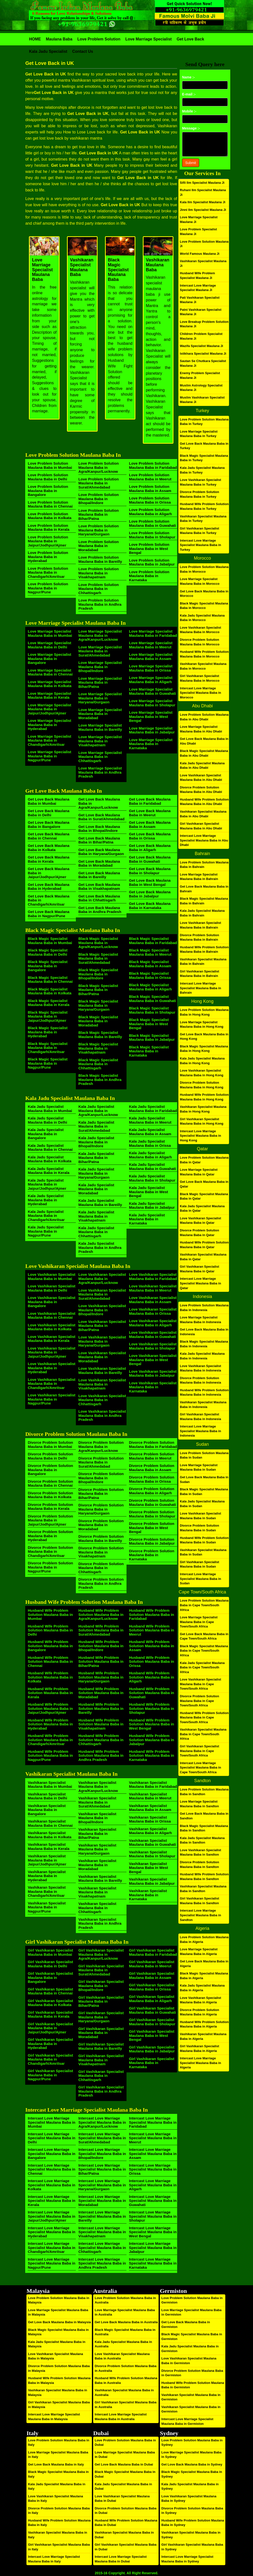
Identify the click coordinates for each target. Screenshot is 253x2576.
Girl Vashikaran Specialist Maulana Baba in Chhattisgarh (101, 2075)
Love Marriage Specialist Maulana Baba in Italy (58, 2454)
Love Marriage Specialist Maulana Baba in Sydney (191, 2454)
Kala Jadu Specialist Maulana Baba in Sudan (202, 1503)
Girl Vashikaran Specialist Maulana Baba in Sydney (192, 2547)
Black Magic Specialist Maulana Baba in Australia (125, 2332)
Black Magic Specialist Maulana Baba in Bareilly (100, 1034)
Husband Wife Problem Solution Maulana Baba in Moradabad (101, 1693)
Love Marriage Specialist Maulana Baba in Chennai (50, 672)
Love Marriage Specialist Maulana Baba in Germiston (191, 2312)
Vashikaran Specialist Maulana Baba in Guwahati (152, 1842)
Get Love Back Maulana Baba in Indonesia (204, 1332)
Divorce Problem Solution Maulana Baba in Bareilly (101, 1538)
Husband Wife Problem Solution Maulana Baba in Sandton (204, 1876)
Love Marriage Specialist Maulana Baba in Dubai (125, 2454)
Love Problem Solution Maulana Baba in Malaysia (58, 2300)
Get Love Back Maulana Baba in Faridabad (149, 801)
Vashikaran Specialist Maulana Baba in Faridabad (153, 1784)
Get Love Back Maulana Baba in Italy (56, 2464)
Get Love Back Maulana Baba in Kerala (48, 859)
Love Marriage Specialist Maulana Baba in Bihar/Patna (100, 682)
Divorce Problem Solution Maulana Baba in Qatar (199, 1232)
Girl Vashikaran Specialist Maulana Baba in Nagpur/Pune (50, 2075)
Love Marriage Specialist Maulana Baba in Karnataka (150, 744)
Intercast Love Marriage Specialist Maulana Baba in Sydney (187, 2559)
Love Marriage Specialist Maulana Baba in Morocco (199, 581)
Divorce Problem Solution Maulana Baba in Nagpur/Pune (50, 1567)
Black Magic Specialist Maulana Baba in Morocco (204, 606)
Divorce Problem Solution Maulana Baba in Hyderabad (50, 1536)
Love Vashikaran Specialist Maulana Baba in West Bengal (153, 1359)
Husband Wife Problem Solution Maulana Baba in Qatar (204, 1245)
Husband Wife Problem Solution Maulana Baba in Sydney (192, 2523)
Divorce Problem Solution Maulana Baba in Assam (151, 1467)
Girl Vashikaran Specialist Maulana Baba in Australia (125, 2404)
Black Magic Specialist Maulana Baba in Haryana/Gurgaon (98, 1005)
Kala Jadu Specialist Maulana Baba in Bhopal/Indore (96, 1142)
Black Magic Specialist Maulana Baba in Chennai (50, 979)
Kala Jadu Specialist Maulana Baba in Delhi (47, 1120)
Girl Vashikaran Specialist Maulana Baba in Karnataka (151, 2063)
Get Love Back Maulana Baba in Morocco (204, 593)
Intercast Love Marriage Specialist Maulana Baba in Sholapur (153, 2216)
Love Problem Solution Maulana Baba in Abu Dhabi (204, 717)
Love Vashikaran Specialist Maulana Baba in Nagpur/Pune (51, 1399)
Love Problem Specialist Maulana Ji (198, 231)
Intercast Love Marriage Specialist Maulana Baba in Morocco (200, 692)
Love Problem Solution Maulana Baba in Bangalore (48, 490)
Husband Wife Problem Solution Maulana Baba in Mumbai (50, 1614)
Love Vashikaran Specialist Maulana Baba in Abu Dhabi (201, 777)
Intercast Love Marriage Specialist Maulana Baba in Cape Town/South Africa (200, 1767)
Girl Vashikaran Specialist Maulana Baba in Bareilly (101, 2046)
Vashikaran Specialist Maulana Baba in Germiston (190, 2397)
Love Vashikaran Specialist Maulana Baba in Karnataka (153, 1387)
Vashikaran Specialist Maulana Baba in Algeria (203, 2036)
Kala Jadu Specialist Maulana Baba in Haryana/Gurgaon (96, 1173)
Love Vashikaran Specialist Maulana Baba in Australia (122, 2356)
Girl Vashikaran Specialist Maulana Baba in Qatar (199, 1269)
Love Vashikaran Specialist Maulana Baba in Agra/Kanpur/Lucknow (102, 1278)
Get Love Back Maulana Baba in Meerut (149, 813)
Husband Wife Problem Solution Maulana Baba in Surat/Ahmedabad (101, 1630)
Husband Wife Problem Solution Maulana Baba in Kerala (50, 1693)
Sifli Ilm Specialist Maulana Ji (202, 182)
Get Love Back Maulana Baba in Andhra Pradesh (99, 910)
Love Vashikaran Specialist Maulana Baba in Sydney (188, 2498)
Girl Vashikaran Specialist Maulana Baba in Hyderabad (50, 2043)
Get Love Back (190, 39)
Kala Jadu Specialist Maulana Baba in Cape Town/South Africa (202, 1667)
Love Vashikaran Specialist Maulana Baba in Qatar (200, 1220)
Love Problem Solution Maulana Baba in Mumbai (50, 465)
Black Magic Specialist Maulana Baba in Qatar (204, 1196)
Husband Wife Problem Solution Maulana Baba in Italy (59, 2523)
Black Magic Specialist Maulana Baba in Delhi (47, 952)
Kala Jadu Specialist (48, 51)
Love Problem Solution (98, 39)
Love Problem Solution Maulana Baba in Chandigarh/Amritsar (48, 572)
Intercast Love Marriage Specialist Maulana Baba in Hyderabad (51, 2232)
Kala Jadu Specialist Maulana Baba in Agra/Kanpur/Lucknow (98, 1110)
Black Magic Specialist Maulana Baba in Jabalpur (152, 1037)
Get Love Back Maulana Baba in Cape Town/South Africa (204, 1636)
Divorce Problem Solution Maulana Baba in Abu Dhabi (201, 790)
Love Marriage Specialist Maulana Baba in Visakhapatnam (100, 741)
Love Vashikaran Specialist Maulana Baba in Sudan (200, 1516)
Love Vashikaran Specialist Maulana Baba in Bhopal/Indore (102, 1310)
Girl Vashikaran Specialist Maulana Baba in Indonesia (200, 1416)
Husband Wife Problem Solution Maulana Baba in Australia (126, 2380)
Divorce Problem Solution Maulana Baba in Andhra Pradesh (101, 1583)
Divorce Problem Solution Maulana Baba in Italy (59, 2510)
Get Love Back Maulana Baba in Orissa (149, 836)
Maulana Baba (59, 39)
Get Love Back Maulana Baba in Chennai (48, 836)
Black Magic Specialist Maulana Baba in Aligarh (150, 987)
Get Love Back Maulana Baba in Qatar (204, 1184)
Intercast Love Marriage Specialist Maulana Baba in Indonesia (200, 1431)
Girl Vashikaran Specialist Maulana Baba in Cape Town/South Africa (199, 1750)
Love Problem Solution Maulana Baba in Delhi (48, 477)
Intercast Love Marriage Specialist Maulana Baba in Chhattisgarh (102, 2247)
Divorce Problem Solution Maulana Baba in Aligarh (151, 1491)
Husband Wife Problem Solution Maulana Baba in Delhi (50, 1630)
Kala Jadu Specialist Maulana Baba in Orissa (150, 1143)
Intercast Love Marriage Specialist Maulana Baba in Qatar (200, 1283)
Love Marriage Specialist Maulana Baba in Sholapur (152, 703)
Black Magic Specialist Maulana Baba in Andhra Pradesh (99, 1079)
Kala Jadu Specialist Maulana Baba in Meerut (150, 1120)
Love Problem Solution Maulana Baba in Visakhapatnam (98, 573)
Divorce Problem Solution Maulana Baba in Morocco (199, 642)
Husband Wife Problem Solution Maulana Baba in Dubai (126, 2523)
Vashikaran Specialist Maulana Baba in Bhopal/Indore (97, 1818)
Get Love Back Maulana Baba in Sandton (204, 1816)
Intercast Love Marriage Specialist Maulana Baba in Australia (121, 2416)
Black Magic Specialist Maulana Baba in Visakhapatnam (98, 1048)
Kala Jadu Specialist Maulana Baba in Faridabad (153, 1108)
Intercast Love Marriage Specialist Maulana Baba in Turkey (200, 545)
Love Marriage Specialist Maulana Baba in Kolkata (49, 684)
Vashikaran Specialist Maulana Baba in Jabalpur (152, 1881)
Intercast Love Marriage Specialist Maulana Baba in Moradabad (102, 2200)
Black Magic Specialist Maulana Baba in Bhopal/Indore (98, 974)
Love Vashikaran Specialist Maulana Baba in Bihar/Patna (102, 1325)
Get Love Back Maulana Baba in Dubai (124, 2464)
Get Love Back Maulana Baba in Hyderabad (48, 886)
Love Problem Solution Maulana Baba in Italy (58, 2442)
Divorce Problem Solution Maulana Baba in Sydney (192, 2510)
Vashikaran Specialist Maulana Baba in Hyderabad (46, 1876)
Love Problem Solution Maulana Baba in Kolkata (49, 516)
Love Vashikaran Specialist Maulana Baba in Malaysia (55, 2356)
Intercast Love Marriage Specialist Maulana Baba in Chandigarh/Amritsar (51, 2247)
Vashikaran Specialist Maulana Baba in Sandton (203, 1888)
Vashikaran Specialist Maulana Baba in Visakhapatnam (97, 1892)
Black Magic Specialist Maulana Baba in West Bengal (149, 1024)
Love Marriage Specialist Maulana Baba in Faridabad (153, 633)
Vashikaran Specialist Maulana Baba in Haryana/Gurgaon (97, 1849)
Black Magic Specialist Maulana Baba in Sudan (204, 1491)
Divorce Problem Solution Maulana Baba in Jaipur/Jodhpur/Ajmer (50, 1520)
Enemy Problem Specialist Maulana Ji (200, 375)
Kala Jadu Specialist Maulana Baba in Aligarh (150, 1155)
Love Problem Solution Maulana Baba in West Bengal (149, 548)
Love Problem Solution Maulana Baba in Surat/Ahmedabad (98, 483)
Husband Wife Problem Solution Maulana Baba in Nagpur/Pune (50, 1755)
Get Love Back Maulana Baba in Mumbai (48, 801)
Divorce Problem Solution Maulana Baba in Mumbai (50, 1444)
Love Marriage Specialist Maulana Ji (198, 219)
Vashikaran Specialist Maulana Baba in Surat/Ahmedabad (97, 1802)
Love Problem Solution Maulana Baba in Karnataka (149, 576)
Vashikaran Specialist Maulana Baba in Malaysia (57, 2392)
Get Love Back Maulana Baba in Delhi (48, 813)
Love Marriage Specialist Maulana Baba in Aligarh (150, 680)
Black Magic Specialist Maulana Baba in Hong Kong (204, 1048)
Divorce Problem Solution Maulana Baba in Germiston (192, 2373)
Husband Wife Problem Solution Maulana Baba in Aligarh (151, 1677)
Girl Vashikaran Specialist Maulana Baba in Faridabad (153, 1952)
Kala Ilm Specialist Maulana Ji (202, 202)
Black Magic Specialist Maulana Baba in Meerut (150, 952)
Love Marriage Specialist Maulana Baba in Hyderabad (49, 724)
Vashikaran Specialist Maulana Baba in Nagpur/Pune (46, 1907)
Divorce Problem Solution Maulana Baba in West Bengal (151, 1527)
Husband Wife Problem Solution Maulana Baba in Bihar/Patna (101, 1661)
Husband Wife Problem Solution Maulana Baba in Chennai (50, 1661)
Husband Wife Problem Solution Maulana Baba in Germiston (192, 2385)
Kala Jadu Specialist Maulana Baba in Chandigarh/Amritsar (46, 1215)
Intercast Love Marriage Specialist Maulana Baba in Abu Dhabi (204, 840)
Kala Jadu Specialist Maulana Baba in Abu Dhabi (202, 765)
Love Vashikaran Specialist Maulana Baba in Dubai (122, 2498)
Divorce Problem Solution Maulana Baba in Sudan (199, 1528)
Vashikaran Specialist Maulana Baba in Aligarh (150, 1831)
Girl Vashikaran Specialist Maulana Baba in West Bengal (151, 2035)
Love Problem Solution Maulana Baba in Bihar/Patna (98, 514)
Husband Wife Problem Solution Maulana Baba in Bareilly (101, 1708)
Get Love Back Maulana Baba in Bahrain (204, 889)
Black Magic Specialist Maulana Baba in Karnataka (149, 1051)
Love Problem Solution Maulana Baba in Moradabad (98, 546)
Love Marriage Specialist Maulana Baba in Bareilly (100, 727)
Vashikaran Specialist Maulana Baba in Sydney (190, 2535)
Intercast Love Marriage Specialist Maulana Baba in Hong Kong (200, 1135)
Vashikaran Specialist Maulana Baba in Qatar (203, 1257)
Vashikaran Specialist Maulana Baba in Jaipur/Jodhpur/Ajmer (47, 1860)
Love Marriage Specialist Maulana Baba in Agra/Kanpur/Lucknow (100, 635)
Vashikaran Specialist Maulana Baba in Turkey (203, 518)
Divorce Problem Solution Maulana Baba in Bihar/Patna (101, 1493)
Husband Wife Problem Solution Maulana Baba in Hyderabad (50, 1724)
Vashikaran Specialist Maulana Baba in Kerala (48, 1846)
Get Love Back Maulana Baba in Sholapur (149, 871)
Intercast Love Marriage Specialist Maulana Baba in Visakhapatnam (102, 2232)
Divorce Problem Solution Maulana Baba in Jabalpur (152, 1541)
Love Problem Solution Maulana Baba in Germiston (192, 2300)
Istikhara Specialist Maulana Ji (203, 353)
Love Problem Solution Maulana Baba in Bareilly (100, 559)
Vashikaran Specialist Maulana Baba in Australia (124, 2392)
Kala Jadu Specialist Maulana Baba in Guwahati (152, 1166)
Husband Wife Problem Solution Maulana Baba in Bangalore (50, 1646)
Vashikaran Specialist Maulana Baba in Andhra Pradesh (99, 1923)
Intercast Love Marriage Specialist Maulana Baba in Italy (54, 2559)
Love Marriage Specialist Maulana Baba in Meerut (150, 645)
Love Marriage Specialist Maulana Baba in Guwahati (152, 691)
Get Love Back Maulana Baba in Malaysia (59, 2322)
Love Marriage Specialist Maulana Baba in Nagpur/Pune (49, 756)
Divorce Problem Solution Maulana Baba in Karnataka (151, 1555)
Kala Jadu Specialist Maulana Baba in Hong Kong (202, 1061)
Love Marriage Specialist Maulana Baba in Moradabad (100, 714)
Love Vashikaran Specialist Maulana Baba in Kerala (51, 1338)
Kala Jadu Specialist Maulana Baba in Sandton (202, 1840)
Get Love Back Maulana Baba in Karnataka (149, 905)
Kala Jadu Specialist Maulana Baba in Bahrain (202, 913)
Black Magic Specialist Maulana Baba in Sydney (191, 2474)
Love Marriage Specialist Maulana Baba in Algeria (198, 1951)
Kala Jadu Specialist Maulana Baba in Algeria (202, 1988)
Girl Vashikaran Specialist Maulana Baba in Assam (151, 1975)
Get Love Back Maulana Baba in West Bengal (149, 882)
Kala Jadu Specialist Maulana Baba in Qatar (202, 1208)
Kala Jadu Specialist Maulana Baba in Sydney (190, 2486)
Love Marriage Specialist (148, 39)
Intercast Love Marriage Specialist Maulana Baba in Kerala (51, 2200)
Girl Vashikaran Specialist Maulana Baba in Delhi (50, 1964)
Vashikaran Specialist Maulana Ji (203, 263)
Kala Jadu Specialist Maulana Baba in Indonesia (202, 1356)
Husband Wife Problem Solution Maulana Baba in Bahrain (204, 949)
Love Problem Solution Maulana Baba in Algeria (204, 1939)
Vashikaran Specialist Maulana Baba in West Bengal (148, 1868)
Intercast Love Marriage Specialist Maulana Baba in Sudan (200, 1578)
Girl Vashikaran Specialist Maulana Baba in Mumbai (50, 1952)
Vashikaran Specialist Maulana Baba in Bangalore (46, 1810)
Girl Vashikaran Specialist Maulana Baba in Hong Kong (201, 1121)
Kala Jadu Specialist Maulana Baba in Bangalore (45, 1134)
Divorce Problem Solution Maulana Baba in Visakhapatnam (101, 1552)
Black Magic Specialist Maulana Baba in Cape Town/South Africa (204, 1650)
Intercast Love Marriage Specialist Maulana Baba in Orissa (153, 2169)
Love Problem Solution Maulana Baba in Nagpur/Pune (48, 588)
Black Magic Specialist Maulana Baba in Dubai (125, 2474)
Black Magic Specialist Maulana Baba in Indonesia (204, 1344)
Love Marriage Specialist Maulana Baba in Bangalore (49, 658)
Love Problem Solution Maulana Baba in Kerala (48, 527)
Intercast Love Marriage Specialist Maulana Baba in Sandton (200, 1915)
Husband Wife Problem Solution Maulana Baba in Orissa (151, 1661)
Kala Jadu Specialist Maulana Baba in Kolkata (49, 1159)
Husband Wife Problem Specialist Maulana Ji (197, 275)
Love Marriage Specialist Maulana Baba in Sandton (199, 1804)
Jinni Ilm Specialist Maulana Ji (203, 210)
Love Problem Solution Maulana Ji (204, 244)
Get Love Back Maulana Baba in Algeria (204, 1963)
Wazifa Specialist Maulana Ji (201, 346)
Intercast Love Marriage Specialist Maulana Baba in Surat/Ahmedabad (102, 2138)
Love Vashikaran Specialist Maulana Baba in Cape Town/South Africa (200, 1684)
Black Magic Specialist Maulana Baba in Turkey (204, 458)
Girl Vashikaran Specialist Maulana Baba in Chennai (50, 1991)
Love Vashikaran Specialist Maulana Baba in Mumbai (51, 1276)
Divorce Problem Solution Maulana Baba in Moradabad (101, 1525)
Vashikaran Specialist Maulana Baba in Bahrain (203, 961)
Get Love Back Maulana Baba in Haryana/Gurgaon (101, 852)
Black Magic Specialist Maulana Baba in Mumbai (50, 940)
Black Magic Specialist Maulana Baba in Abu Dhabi (204, 753)
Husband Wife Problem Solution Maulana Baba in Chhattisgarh (101, 1740)
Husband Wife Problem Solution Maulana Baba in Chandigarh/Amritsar (50, 1740)
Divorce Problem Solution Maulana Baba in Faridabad (153, 1444)
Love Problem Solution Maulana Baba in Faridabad (153, 465)
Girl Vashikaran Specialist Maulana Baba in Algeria (199, 2048)
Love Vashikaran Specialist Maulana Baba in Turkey (200, 482)
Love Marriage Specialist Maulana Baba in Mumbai (50, 633)
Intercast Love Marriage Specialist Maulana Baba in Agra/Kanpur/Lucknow (102, 2122)
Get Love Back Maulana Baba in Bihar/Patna (99, 840)
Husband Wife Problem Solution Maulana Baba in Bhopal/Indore (101, 1646)
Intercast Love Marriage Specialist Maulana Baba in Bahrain (200, 988)
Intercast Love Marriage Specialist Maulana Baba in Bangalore (51, 2153)
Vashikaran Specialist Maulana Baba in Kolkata (49, 1835)
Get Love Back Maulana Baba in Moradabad (99, 863)
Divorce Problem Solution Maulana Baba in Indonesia (200, 1380)
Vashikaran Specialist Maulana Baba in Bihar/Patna (97, 1833)
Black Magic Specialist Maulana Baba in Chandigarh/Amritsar (47, 1047)
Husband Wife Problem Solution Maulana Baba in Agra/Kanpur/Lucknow (101, 1614)
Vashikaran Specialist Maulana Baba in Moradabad (97, 1865)
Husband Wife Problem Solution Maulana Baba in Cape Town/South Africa (204, 1717)
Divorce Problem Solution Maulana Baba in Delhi (50, 1456)
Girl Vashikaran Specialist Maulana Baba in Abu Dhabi (201, 826)
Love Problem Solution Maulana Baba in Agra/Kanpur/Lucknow (98, 467)
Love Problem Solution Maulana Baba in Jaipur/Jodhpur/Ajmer (48, 541)
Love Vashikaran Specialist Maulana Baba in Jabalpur (153, 1373)
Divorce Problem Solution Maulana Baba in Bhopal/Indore (101, 1478)
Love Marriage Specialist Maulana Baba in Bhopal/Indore (100, 666)
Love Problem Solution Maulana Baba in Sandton (204, 1792)
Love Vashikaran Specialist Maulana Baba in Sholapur (153, 1346)
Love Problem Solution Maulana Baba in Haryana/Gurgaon (98, 530)
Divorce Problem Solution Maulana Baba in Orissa (151, 1479)
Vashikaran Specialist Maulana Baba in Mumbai (50, 1784)
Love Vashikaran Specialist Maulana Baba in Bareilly (102, 1370)
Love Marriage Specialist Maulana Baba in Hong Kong (201, 1024)
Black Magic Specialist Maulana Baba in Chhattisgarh (98, 1064)
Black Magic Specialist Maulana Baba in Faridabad (153, 940)
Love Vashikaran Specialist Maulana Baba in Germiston (188, 2361)
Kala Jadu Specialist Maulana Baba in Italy (56, 2486)
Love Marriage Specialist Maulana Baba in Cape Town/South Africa (198, 1621)
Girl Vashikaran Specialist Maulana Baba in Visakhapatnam (101, 2060)
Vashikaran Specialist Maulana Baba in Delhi (47, 1796)
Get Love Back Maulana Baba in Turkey (204, 446)
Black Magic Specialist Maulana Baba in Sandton (204, 1828)
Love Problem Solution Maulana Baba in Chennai (50, 504)
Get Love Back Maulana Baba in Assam (149, 824)
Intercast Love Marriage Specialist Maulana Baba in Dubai (121, 2559)
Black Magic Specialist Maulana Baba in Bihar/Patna (98, 990)
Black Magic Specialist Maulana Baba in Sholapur (152, 1010)
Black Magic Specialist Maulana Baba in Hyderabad (47, 1032)
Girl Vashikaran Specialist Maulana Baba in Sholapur (152, 2022)
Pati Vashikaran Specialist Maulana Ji (199, 300)
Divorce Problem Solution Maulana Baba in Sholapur (152, 1514)
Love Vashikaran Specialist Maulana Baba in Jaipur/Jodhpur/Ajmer (51, 1352)
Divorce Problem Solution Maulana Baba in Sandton (199, 1864)
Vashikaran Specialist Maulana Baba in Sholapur (152, 1854)
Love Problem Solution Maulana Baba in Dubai (125, 2442)
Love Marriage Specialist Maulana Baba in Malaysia (58, 2312)
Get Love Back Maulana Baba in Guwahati (149, 859)
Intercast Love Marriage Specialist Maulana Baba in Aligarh (153, 2185)
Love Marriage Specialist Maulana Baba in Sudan (198, 1467)
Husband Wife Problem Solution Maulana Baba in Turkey (204, 506)
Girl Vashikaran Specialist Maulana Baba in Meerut (151, 1964)
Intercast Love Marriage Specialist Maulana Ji (198, 288)
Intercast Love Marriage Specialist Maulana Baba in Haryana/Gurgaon (102, 2185)
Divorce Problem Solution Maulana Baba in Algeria (199, 2012)
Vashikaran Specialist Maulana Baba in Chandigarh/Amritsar (46, 1891)
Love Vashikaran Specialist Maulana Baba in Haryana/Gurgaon (102, 1341)
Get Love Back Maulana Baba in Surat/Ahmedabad (101, 817)
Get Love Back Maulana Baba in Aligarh (149, 847)
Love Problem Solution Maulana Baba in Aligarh (150, 512)
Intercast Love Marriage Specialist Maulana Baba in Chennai (51, 2169)
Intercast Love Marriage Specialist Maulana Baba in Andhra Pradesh (102, 2263)
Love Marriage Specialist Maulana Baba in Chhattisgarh (100, 756)
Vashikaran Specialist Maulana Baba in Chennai (50, 1823)
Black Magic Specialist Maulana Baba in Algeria (204, 1976)
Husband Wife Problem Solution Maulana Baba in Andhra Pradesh (101, 1755)
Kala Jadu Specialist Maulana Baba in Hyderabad (45, 1200)
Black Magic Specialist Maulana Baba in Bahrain (204, 901)
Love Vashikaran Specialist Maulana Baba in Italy (55, 2498)
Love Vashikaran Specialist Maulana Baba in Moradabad (102, 1357)
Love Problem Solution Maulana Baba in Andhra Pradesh (99, 604)
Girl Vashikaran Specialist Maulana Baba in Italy (59, 2547)
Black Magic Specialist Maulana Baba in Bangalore (47, 966)
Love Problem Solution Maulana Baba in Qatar (204, 1160)
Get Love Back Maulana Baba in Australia (126, 2322)
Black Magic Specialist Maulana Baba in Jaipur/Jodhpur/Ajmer (47, 1016)
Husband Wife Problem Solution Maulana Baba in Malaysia (59, 2380)
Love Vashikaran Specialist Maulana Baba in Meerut (153, 1288)
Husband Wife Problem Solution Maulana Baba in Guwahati (151, 1693)
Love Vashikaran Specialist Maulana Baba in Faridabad (153, 1276)
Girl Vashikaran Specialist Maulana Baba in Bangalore (50, 1977)
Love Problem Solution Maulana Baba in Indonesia (204, 1307)
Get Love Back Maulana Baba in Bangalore (48, 824)
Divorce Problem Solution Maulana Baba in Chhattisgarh (101, 1568)
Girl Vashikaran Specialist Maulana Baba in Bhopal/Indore (101, 1985)
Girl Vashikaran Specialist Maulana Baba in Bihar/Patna (101, 2001)
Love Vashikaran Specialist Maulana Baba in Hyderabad (51, 1368)
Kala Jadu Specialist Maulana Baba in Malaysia (56, 2344)
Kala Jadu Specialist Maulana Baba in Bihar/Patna (96, 1157)
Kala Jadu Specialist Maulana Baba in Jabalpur (152, 1205)
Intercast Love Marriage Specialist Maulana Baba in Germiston (187, 2421)
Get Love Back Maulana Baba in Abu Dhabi (204, 741)
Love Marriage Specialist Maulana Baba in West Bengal (150, 716)
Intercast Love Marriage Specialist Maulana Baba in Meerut (153, 2138)
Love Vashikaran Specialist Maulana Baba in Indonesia (200, 1368)
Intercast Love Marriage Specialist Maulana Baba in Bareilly (102, 2216)
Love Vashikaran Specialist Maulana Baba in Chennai (51, 1315)
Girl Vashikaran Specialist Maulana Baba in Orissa (151, 1987)
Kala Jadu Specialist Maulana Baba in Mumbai (50, 1108)
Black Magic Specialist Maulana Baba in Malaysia (58, 2332)
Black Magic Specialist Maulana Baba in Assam (150, 964)
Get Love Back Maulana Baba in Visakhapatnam (99, 886)
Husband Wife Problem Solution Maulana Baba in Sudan (204, 1540)
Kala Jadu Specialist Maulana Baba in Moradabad (96, 1189)
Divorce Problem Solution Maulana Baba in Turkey (199, 494)
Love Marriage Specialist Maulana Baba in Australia (125, 2312)
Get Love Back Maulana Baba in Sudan (204, 1479)
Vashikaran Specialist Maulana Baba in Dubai (124, 2535)
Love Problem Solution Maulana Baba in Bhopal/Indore (98, 499)
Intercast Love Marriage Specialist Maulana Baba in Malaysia (54, 2416)
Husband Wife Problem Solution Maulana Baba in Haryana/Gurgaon (101, 1677)
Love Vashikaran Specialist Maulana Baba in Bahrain (200, 925)
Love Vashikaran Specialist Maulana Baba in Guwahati (153, 1334)
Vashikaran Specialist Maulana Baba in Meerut (150, 1796)
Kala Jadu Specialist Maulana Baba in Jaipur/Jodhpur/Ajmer (47, 1184)
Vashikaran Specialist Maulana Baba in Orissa (150, 1819)
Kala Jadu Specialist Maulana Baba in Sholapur (152, 1178)
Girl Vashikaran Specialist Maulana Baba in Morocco (199, 678)
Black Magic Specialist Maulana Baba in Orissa (150, 975)
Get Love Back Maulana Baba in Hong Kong (204, 1036)
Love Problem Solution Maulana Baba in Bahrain (204, 864)
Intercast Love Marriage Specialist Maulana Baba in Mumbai (51, 2122)
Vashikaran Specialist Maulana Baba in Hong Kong (203, 1109)
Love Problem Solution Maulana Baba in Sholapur (152, 535)
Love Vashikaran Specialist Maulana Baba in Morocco (200, 630)
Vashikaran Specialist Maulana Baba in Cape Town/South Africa (203, 1734)
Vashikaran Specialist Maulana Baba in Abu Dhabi (203, 814)
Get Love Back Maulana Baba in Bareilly (99, 875)
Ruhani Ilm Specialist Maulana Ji (203, 192)
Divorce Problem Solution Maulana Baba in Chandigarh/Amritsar (50, 1551)
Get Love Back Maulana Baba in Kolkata (48, 847)
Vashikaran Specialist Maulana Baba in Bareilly (100, 1878)
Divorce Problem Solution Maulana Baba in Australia (125, 2368)
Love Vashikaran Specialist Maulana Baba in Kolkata (51, 1327)
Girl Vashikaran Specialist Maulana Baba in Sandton (199, 1901)
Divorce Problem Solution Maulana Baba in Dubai (125, 2510)
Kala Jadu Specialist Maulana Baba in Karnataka (147, 1219)
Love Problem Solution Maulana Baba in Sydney (192, 2442)
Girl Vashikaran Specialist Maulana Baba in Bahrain (199, 973)
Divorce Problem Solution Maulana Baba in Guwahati (152, 1502)
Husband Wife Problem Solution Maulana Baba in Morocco (204, 654)
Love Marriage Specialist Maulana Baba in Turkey (198, 434)
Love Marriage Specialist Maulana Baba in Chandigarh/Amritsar (49, 740)
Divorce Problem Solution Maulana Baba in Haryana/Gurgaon (101, 1509)
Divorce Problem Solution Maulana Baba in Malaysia (59, 2368)
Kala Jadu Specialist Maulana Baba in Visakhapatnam (96, 1216)
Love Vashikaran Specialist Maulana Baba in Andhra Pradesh (102, 1415)
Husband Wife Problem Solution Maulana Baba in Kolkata (50, 1677)
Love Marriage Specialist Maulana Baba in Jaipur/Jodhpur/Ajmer (49, 709)
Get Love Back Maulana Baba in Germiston (185, 2324)
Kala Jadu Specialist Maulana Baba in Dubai (123, 2486)
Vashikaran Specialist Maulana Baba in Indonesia (203, 1404)
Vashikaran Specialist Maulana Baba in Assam (150, 1808)
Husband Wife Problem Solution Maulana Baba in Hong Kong (204, 1097)
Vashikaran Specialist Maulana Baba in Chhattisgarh (97, 1907)
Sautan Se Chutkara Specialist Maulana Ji (203, 363)
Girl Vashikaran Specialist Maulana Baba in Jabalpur (152, 2049)
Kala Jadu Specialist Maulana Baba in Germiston (190, 2348)
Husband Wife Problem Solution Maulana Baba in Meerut (151, 1630)
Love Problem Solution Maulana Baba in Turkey (204, 422)
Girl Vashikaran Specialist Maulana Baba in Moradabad (101, 2033)
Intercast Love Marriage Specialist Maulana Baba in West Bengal (153, 2232)
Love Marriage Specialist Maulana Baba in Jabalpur (152, 730)
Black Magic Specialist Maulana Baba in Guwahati (152, 998)
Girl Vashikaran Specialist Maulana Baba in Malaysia (59, 2404)
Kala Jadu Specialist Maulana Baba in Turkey (202, 470)
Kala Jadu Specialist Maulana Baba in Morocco (202, 618)
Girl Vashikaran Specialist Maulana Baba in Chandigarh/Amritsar (50, 2059)
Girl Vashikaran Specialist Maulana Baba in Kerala (50, 2014)
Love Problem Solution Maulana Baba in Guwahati (152, 523)
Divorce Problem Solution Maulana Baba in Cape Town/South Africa (199, 1700)
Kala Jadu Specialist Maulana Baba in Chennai (50, 1147)
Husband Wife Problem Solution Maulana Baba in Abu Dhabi (204, 802)
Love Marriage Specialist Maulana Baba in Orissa (150, 668)
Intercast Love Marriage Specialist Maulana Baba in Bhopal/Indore (102, 2153)
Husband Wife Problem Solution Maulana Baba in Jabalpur (151, 1740)
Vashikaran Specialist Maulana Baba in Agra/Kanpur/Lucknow (98, 1786)
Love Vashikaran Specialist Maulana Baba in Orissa (153, 1311)
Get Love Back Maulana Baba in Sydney (191, 2464)
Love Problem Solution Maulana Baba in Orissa (150, 500)
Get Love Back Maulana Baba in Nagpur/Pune (48, 914)
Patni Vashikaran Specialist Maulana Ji (200, 312)
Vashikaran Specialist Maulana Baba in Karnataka (148, 1895)
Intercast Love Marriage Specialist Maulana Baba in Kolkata (51, 2185)
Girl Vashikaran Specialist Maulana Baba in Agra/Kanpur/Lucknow (101, 1954)
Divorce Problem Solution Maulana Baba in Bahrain (199, 937)
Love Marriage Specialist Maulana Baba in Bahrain (199, 877)
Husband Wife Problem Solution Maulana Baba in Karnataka (151, 1755)
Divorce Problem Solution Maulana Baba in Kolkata (50, 1495)
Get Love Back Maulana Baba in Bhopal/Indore (99, 828)
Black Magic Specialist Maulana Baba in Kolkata (49, 991)
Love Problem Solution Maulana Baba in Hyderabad (48, 556)
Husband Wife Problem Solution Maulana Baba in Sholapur (151, 1708)
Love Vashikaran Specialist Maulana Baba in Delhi (51, 1288)
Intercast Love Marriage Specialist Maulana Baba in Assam (153, 2153)
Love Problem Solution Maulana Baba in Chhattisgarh (98, 589)
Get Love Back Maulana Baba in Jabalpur (149, 894)
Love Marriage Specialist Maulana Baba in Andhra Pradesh (100, 772)
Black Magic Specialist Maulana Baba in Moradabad (98, 1021)
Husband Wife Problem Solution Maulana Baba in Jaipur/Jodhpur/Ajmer (50, 1708)
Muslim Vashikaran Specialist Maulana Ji (202, 400)
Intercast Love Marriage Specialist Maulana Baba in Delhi (51, 2138)
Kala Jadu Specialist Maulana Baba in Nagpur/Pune (45, 1231)
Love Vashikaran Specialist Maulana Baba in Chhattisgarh (102, 1400)
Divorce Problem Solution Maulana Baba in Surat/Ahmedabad (101, 1462)
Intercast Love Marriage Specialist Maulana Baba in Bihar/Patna (102, 2169)
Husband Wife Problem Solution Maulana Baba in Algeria (204, 2024)
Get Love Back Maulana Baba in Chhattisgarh (99, 898)
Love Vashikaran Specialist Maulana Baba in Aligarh (153, 1323)
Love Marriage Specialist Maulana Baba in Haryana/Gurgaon (100, 698)
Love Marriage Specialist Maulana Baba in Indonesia (200, 1319)
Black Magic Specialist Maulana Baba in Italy (58, 2474)
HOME (35, 39)
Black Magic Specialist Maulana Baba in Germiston (191, 2336)
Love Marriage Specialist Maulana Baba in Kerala (49, 695)
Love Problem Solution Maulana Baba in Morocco (204, 569)
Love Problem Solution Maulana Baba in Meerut (150, 477)
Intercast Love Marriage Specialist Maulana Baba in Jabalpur (153, 2247)
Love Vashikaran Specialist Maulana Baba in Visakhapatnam (102, 1384)
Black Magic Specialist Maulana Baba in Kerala (48, 1003)
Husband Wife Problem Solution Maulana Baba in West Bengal (151, 1724)
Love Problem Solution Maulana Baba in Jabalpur (152, 562)
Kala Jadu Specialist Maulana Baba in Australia (123, 2344)
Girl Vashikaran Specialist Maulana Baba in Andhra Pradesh (101, 2091)
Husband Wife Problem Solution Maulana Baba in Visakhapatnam (101, 1724)
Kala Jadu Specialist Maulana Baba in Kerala (48, 1171)
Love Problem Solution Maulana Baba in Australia (125, 2300)
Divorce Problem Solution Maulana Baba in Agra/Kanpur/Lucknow (101, 1446)
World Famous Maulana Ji (199, 254)
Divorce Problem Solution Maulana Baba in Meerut (151, 1456)
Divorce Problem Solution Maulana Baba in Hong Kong (201, 1085)
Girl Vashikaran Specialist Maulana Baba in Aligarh (151, 1998)
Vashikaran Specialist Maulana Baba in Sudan (203, 1552)
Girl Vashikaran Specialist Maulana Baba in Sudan (199, 1564)
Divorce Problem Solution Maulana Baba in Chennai (50, 1483)
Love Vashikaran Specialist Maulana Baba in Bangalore (51, 1302)
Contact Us (82, 51)
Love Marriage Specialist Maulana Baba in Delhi (49, 645)
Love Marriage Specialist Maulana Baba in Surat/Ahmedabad (100, 651)
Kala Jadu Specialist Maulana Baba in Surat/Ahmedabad (96, 1126)
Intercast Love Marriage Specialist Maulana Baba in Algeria (200, 2062)
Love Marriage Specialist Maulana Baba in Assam (150, 656)
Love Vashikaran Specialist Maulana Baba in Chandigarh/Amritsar (51, 1383)
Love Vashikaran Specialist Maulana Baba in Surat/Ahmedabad (102, 1294)
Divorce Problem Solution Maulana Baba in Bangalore (50, 1469)
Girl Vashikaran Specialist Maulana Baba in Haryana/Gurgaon (101, 2017)
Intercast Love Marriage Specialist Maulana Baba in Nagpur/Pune (51, 2263)
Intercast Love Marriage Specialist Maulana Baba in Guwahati (153, 2200)
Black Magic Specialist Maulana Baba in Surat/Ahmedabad (98, 958)
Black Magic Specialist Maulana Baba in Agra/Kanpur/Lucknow (98, 942)
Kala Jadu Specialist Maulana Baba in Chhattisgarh (96, 1232)
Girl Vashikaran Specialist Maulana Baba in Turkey (199, 531)
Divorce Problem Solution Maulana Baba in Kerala (50, 1506)
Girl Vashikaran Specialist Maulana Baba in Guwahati (152, 2010)
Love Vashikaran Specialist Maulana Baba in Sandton (200, 1852)
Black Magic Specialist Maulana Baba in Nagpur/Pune (47, 1063)
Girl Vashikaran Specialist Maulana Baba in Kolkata (50, 2003)
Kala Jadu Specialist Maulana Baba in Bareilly (100, 1202)
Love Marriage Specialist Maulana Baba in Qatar (198, 1172)
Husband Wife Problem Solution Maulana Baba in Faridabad (151, 1614)
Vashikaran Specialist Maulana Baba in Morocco (203, 666)
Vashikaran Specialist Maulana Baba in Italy (57, 2535)
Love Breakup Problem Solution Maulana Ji (204, 324)
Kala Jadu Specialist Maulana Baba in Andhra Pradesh (99, 1247)
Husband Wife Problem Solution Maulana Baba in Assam (151, 1646)
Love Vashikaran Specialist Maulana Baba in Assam (153, 1300)
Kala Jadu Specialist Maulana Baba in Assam (150, 1132)
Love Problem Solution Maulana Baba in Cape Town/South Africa (204, 1605)
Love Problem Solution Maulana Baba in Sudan (204, 1455)
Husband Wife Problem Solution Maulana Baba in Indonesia (204, 1392)
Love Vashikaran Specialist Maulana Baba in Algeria (200, 2000)
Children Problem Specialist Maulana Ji (201, 336)
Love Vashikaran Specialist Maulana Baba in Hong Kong (201, 1073)
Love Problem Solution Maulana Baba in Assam (150, 488)
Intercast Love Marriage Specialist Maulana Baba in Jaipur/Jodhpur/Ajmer (51, 2216)
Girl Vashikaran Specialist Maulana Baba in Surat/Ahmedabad (101, 1970)
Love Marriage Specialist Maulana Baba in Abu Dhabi (201, 729)
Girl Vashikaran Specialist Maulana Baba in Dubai (125, 2547)
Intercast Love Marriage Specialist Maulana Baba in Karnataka (153, 2263)
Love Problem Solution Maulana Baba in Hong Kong (204, 1012)
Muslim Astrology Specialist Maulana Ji (201, 388)
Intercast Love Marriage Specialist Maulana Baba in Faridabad (153, 2122)
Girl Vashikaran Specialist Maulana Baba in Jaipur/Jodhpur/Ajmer (50, 2028)
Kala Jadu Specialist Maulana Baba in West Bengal (148, 1192)
